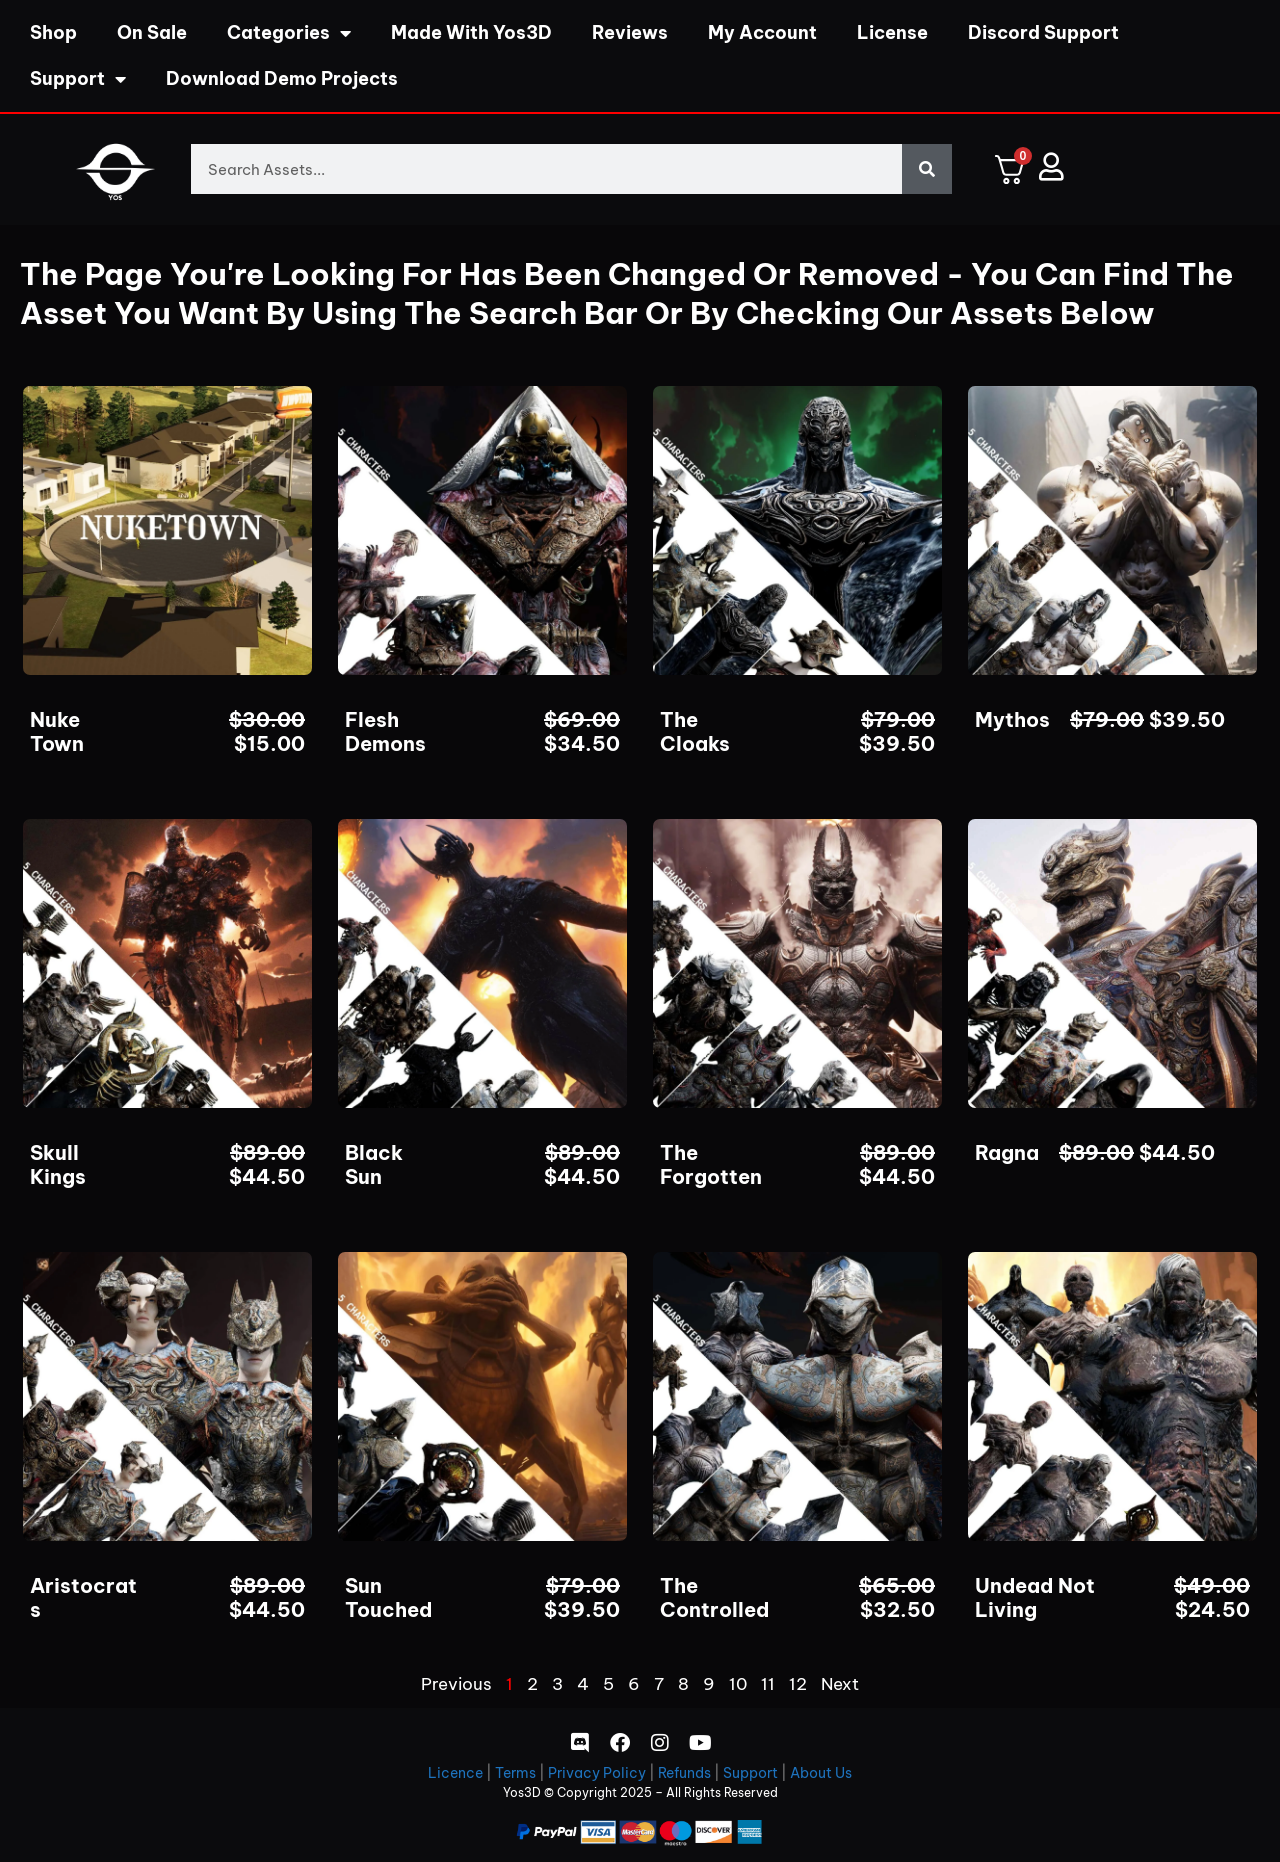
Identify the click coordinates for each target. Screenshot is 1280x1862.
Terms (515, 1773)
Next (840, 1684)
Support (78, 79)
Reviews (630, 32)
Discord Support (1043, 32)
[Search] (927, 169)
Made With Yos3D (471, 32)
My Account (762, 32)
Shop (53, 32)
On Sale (152, 32)
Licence (455, 1773)
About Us (821, 1773)
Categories (289, 33)
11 (768, 1684)
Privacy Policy (597, 1773)
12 (798, 1684)
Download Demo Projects (282, 78)
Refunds (684, 1773)
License (892, 32)
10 (738, 1684)
